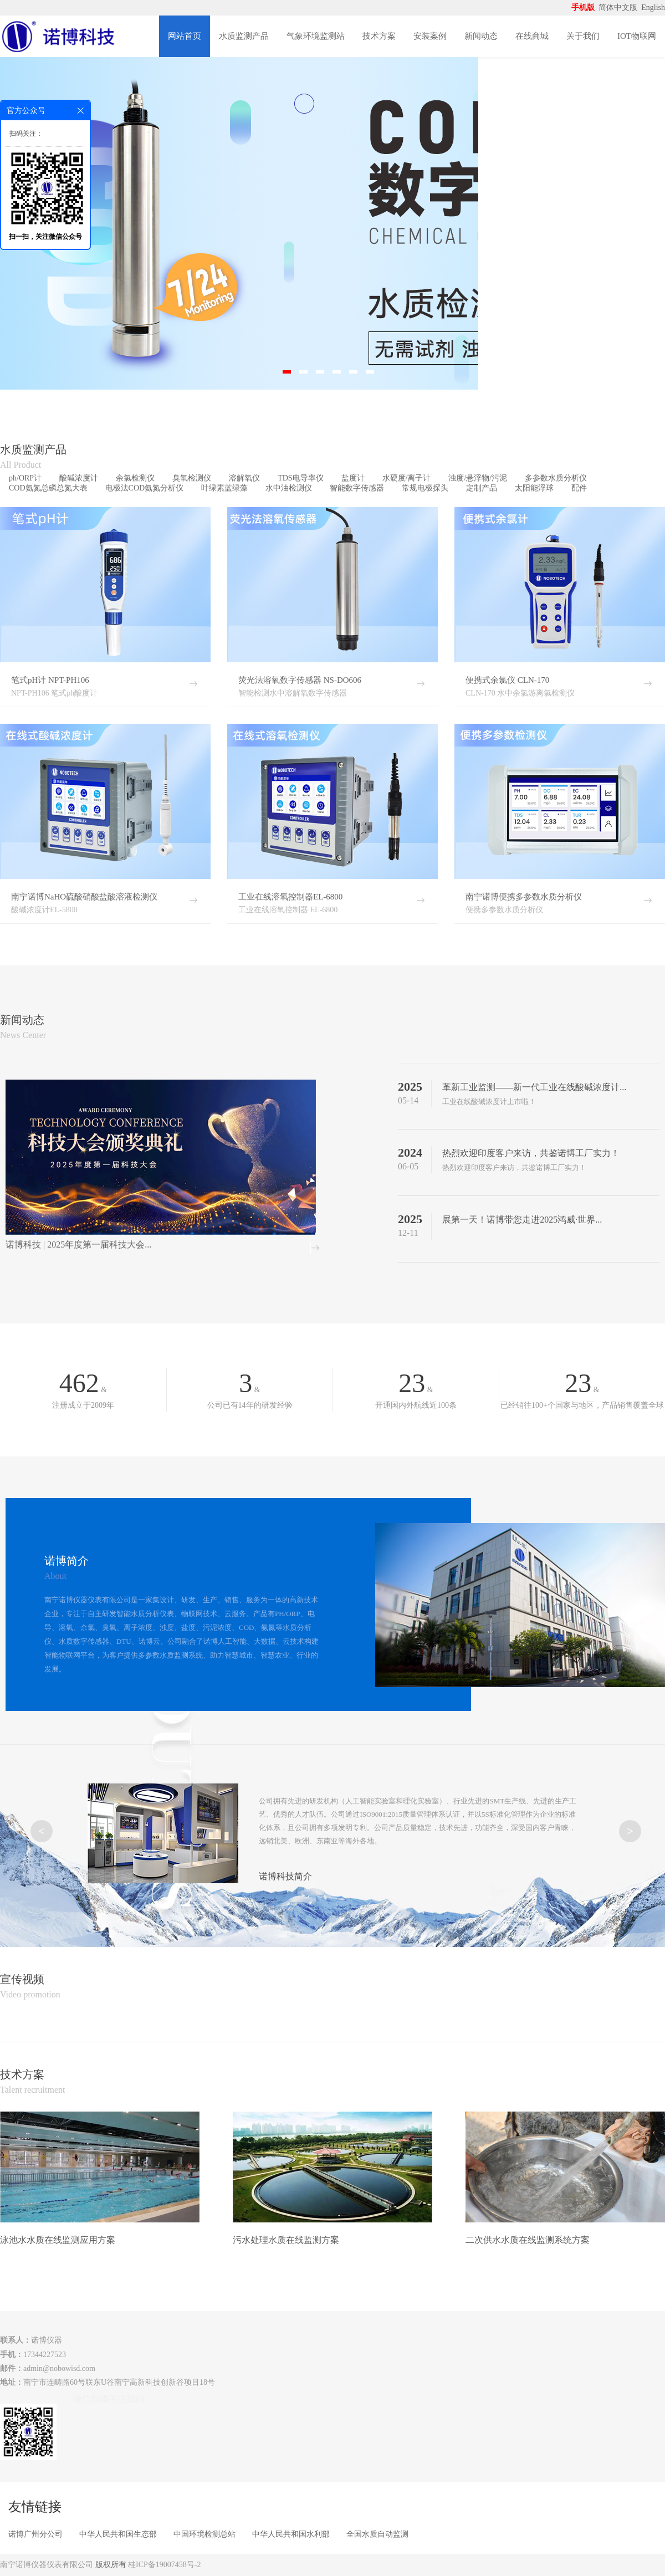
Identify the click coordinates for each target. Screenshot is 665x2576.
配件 (579, 488)
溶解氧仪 (244, 478)
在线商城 (532, 36)
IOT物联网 (636, 36)
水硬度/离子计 (406, 478)
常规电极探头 (425, 488)
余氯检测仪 (135, 478)
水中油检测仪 (288, 488)
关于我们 (583, 36)
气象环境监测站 (316, 36)
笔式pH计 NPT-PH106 (50, 680)
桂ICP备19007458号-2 (164, 2564)
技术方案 (379, 36)
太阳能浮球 (534, 488)
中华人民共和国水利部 (291, 2534)
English (653, 7)
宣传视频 (22, 1979)
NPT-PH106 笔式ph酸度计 (54, 693)
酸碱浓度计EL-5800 (44, 910)
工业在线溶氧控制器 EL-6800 (287, 910)
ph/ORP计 (25, 478)
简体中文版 (619, 7)
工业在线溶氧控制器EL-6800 (290, 896)
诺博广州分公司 (35, 2534)
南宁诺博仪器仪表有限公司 (46, 2564)
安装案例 (430, 36)
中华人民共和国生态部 (118, 2534)
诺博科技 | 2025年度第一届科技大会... (78, 1244)
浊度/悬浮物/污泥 (477, 478)
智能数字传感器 (357, 488)
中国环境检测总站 (204, 2534)
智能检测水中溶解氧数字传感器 (292, 693)
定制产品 (481, 488)
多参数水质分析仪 (556, 478)
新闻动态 (481, 36)
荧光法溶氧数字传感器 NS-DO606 (299, 680)
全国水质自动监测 (377, 2534)
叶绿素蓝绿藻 (224, 488)
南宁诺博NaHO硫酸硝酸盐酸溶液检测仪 (84, 896)
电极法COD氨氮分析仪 (144, 488)
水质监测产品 (244, 36)
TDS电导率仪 (300, 478)
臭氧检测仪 (191, 478)
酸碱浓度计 (78, 478)
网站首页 (184, 36)
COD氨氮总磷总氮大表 (48, 488)
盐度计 (353, 478)
